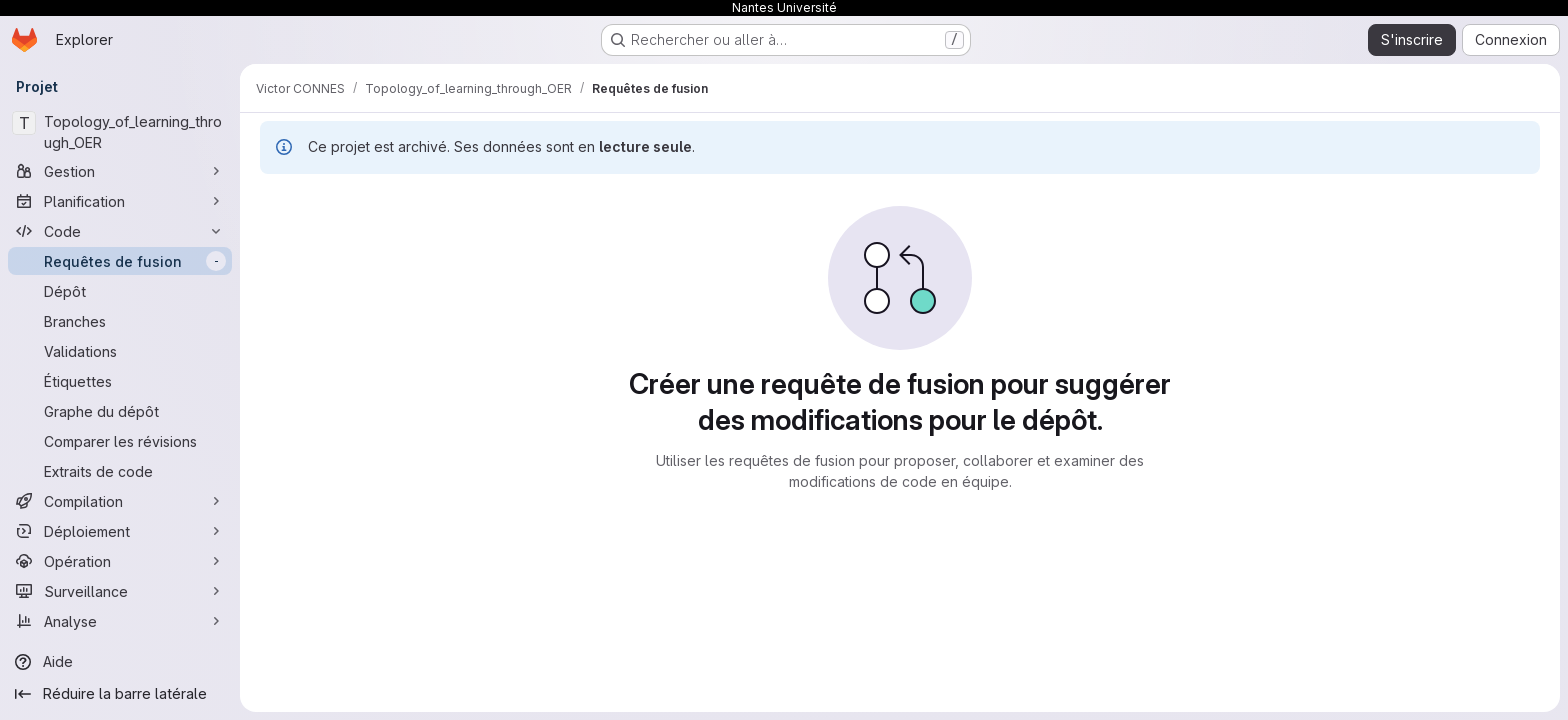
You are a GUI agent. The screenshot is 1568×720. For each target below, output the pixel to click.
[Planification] (120, 201)
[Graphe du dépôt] (120, 411)
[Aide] (120, 662)
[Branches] (120, 321)
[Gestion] (120, 171)
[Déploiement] (120, 531)
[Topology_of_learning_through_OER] (120, 132)
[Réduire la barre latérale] (120, 694)
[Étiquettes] (120, 381)
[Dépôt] (120, 291)
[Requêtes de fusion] (120, 261)
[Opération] (120, 561)
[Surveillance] (120, 591)
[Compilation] (120, 501)
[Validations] (120, 351)
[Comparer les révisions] (120, 441)
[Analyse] (120, 621)
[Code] (120, 231)
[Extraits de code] (120, 471)
